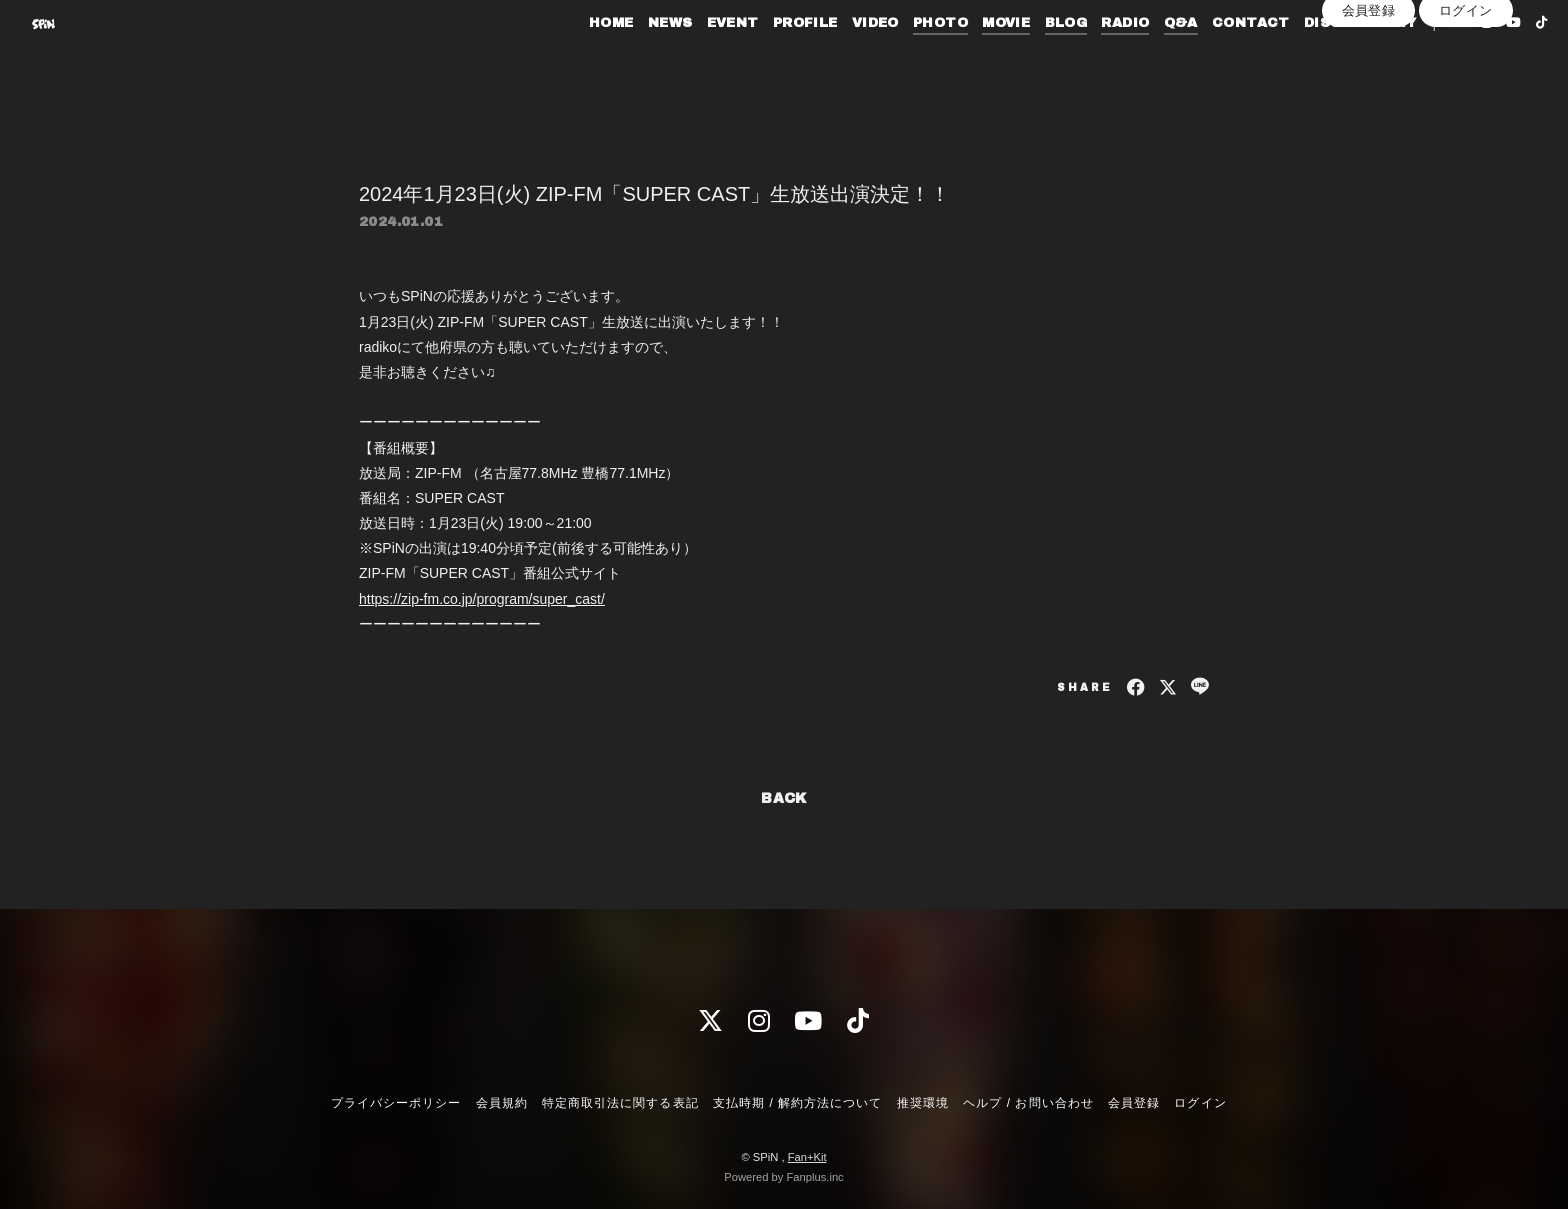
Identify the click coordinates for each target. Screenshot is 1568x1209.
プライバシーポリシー (396, 1103)
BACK (784, 798)
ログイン (1466, 91)
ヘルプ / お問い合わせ (1028, 1103)
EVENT (696, 58)
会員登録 (1369, 91)
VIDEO (838, 58)
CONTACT (1214, 58)
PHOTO (903, 58)
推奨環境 (923, 1103)
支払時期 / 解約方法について (798, 1103)
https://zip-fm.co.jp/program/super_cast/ (482, 599)
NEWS (633, 58)
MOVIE (970, 58)
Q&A (1144, 58)
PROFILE (768, 58)
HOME (574, 58)
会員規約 (502, 1103)
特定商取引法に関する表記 (620, 1103)
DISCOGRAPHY (1323, 58)
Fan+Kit (807, 1157)
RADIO (1089, 58)
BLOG (1029, 58)
